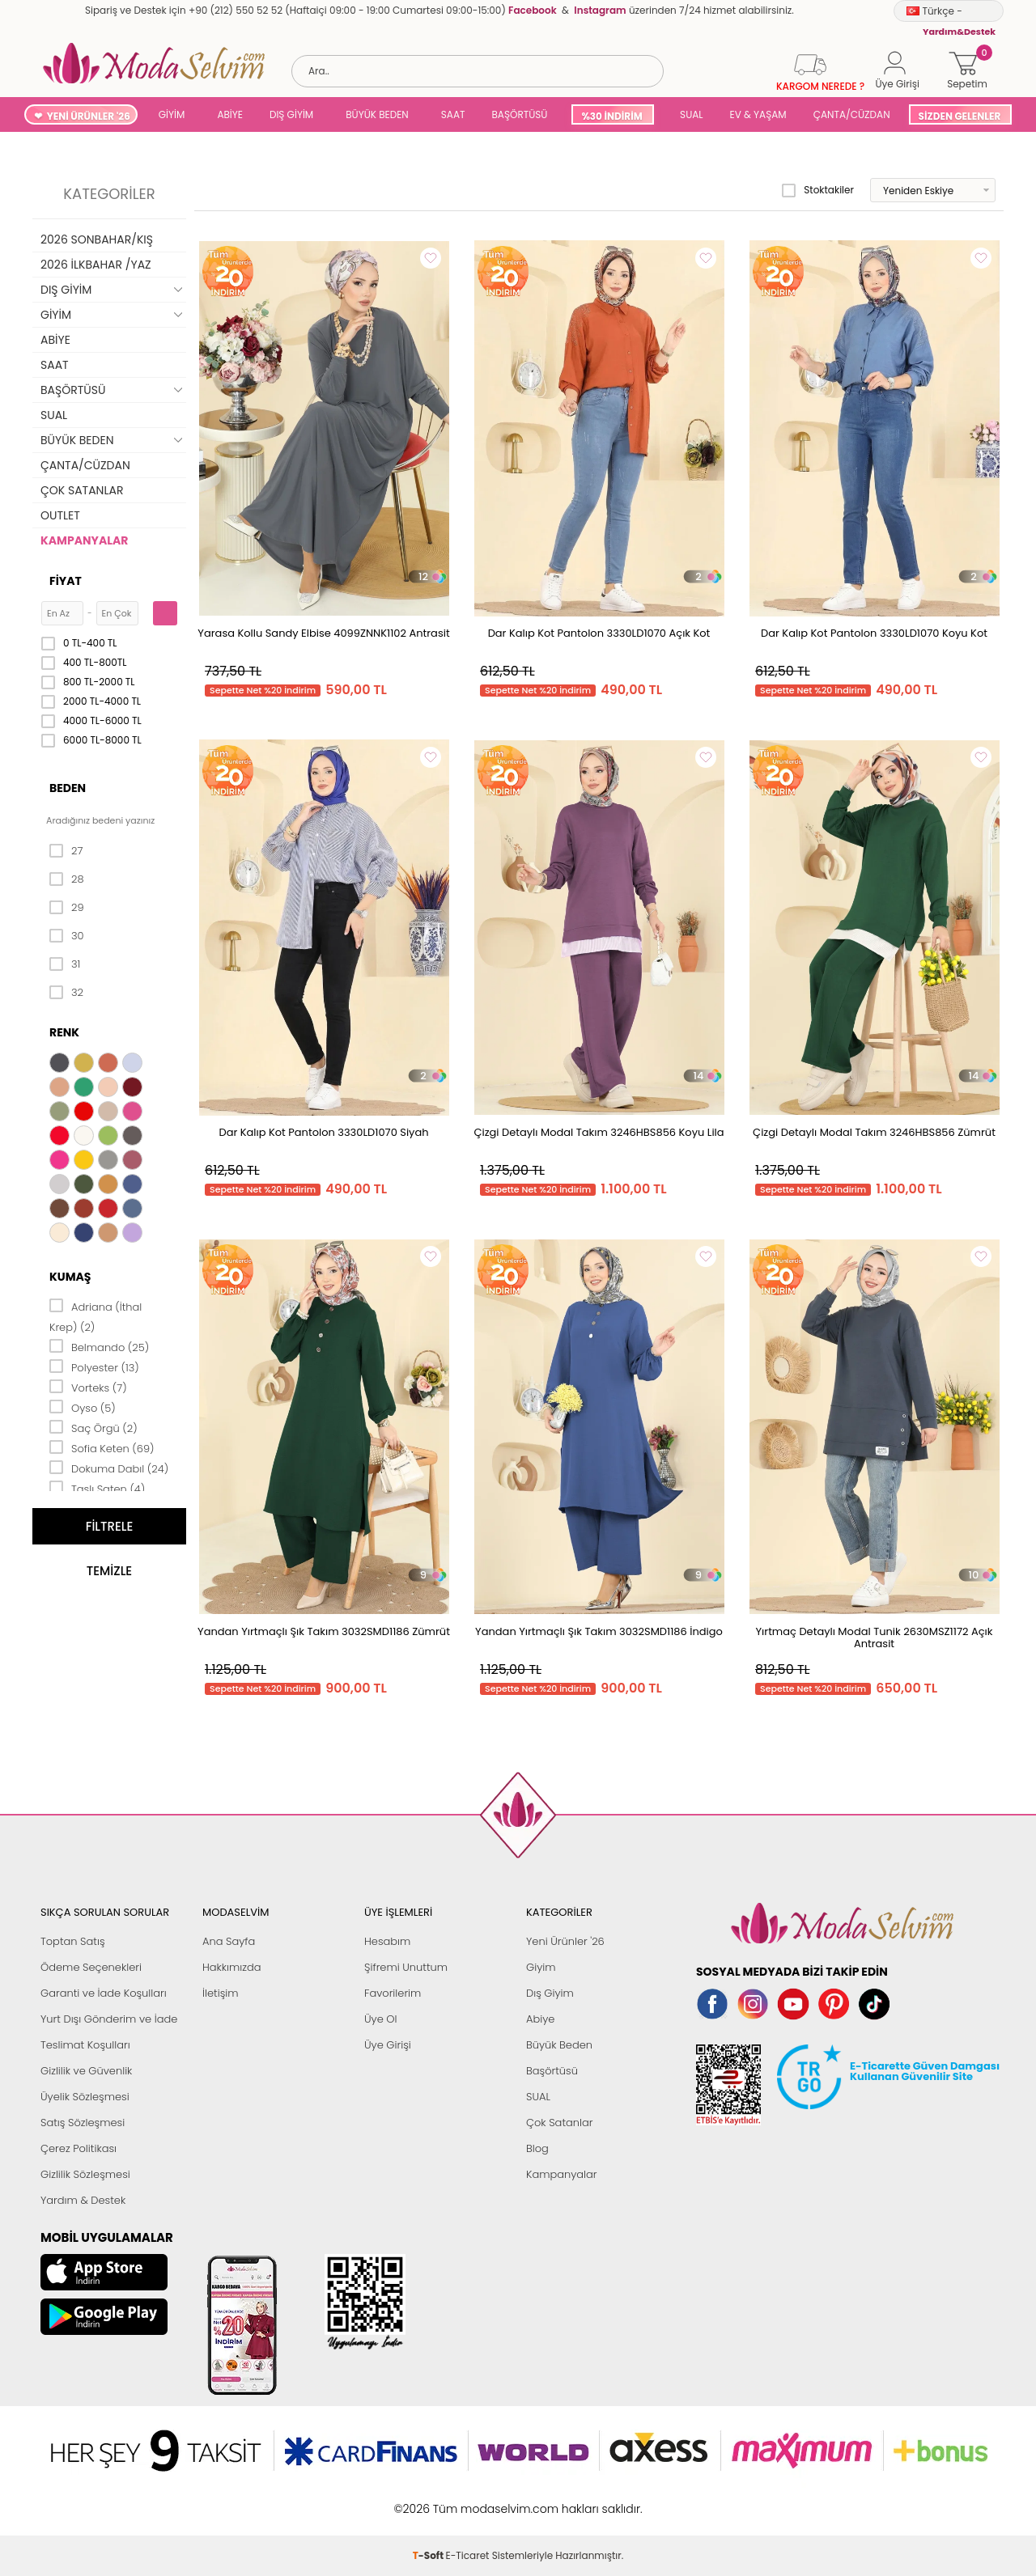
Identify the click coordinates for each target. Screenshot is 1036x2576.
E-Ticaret (468, 2500)
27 (66, 851)
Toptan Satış (72, 1941)
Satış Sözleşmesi (82, 2122)
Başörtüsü (552, 2070)
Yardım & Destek (82, 2200)
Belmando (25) (99, 1346)
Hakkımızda (231, 1967)
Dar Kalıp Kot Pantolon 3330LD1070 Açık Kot (599, 633)
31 (64, 964)
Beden (67, 788)
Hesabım (387, 1941)
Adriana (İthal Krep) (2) (95, 1316)
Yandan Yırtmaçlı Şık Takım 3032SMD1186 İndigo (599, 1631)
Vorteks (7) (88, 1387)
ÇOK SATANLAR (81, 490)
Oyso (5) (82, 1407)
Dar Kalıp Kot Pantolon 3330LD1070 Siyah (323, 1132)
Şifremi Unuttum (406, 1967)
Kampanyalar (561, 2174)
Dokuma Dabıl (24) (108, 1468)
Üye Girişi (387, 2045)
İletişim (220, 1993)
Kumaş (70, 1277)
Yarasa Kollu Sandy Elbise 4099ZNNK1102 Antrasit (323, 633)
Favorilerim (392, 1993)
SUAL (689, 114)
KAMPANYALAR (84, 540)
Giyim (541, 1967)
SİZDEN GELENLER (960, 116)
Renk (64, 1032)
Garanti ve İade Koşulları (103, 1993)
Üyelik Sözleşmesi (85, 2096)
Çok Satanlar (559, 2122)
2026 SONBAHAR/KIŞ (96, 239)
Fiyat (65, 581)
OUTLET (60, 515)
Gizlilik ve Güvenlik (86, 2070)
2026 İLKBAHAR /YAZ (95, 264)
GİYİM (172, 114)
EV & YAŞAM (758, 114)
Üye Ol (380, 2019)
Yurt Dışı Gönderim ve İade (108, 2019)
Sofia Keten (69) (102, 1447)
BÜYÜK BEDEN (377, 114)
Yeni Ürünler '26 (565, 1941)
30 (66, 936)
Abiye (540, 2019)
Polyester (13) (94, 1366)
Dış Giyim (550, 1993)
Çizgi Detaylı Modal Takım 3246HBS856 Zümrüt (874, 1132)
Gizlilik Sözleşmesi (85, 2174)
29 (66, 908)
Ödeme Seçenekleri (91, 1967)
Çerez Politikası (78, 2148)
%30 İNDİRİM (611, 116)
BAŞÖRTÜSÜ (519, 114)
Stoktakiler (818, 190)
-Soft (429, 2500)
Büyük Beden (559, 2045)
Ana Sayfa (228, 1941)
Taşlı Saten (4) (97, 1488)
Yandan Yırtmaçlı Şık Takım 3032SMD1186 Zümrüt (323, 1631)
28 (66, 879)
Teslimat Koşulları (85, 2045)
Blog (537, 2148)
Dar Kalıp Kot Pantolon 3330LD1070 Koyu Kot (874, 633)
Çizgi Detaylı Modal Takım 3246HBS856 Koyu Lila (598, 1132)
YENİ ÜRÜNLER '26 (88, 116)
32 (66, 993)
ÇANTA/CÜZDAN (851, 114)
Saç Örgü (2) (93, 1427)
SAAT (453, 114)
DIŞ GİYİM (291, 114)
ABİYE (230, 114)
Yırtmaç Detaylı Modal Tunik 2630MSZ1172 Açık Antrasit (874, 1637)
